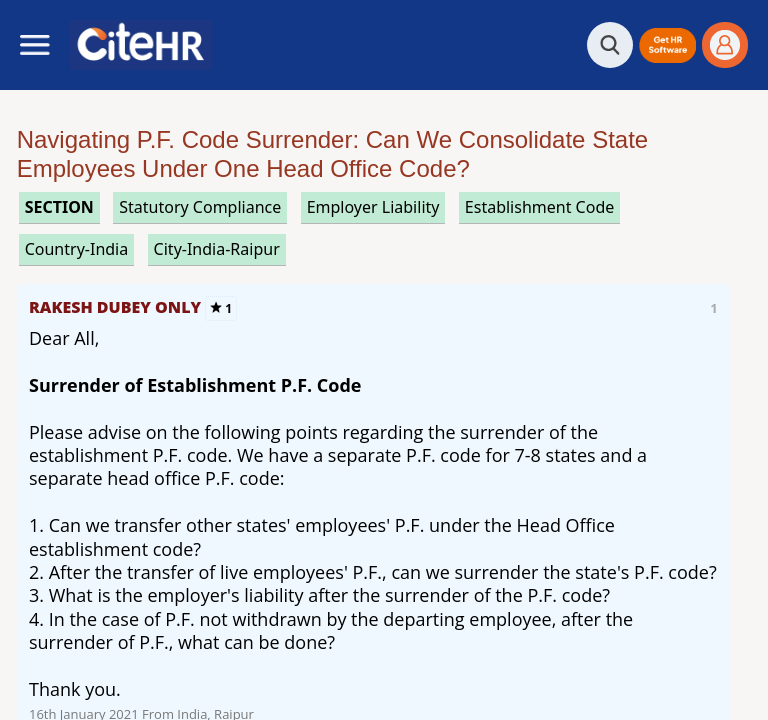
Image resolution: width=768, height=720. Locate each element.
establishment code (539, 207)
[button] (667, 45)
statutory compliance (200, 207)
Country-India (77, 249)
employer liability (373, 207)
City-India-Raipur (217, 249)
